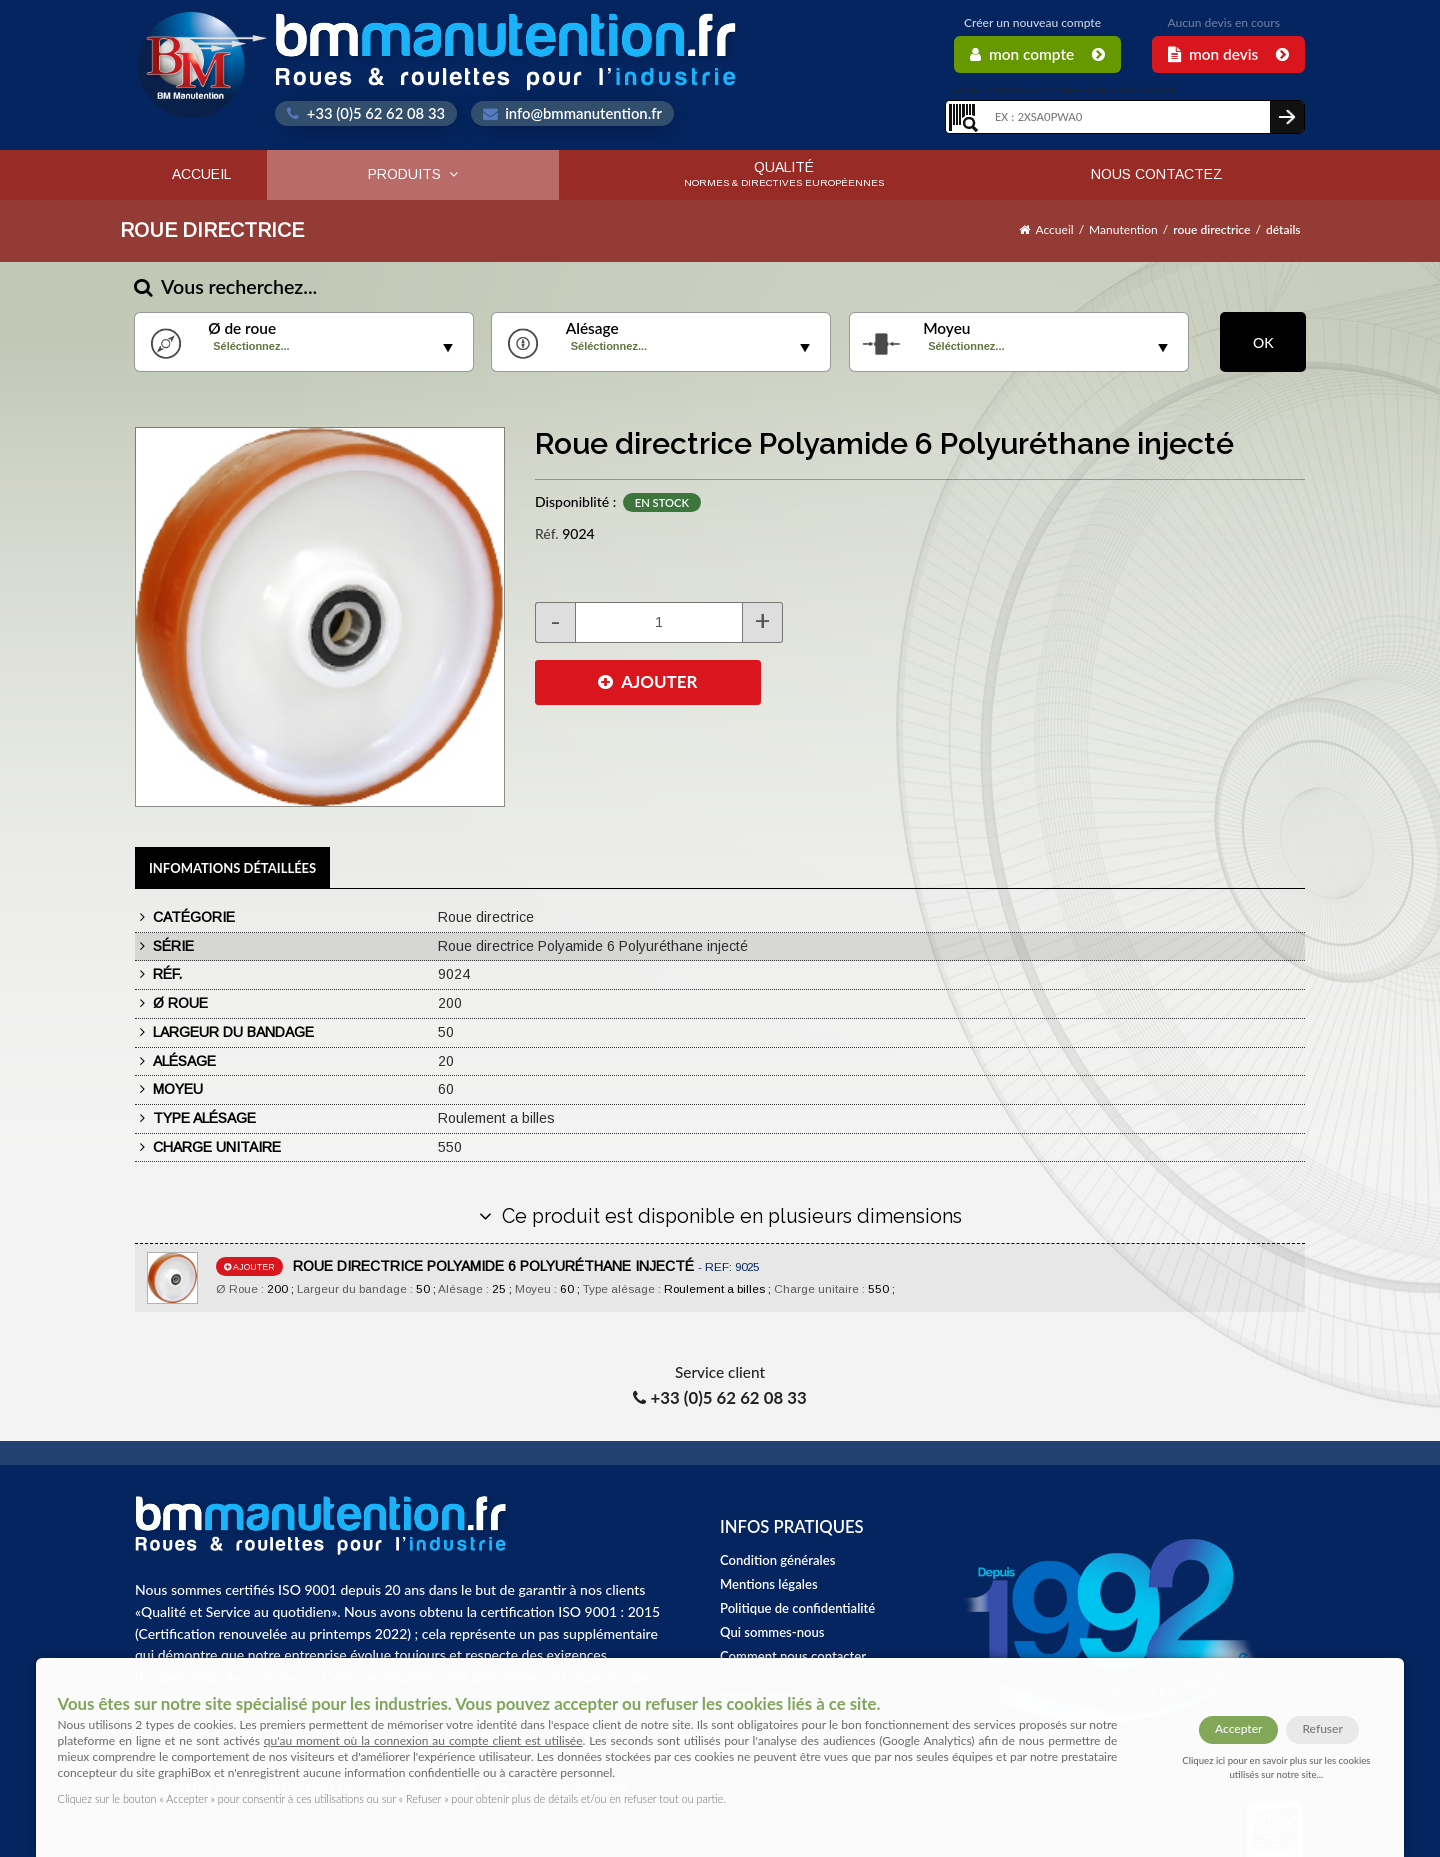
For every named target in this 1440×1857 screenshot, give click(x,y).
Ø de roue (242, 328)
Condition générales (777, 1560)
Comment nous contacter (793, 1656)
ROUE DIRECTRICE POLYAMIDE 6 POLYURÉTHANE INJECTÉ (526, 1266)
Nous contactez (1157, 174)
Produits (413, 174)
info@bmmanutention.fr (572, 113)
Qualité (784, 173)
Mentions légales (769, 1584)
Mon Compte (1037, 54)
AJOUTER (647, 681)
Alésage (592, 328)
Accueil (201, 174)
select (448, 348)
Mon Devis (1228, 54)
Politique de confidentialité (797, 1608)
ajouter (249, 1267)
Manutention (1123, 229)
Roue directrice (212, 230)
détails (1283, 229)
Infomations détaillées (232, 868)
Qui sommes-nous (772, 1632)
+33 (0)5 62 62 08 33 (366, 113)
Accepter (1238, 1728)
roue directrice (1211, 229)
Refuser (1322, 1728)
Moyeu (946, 328)
